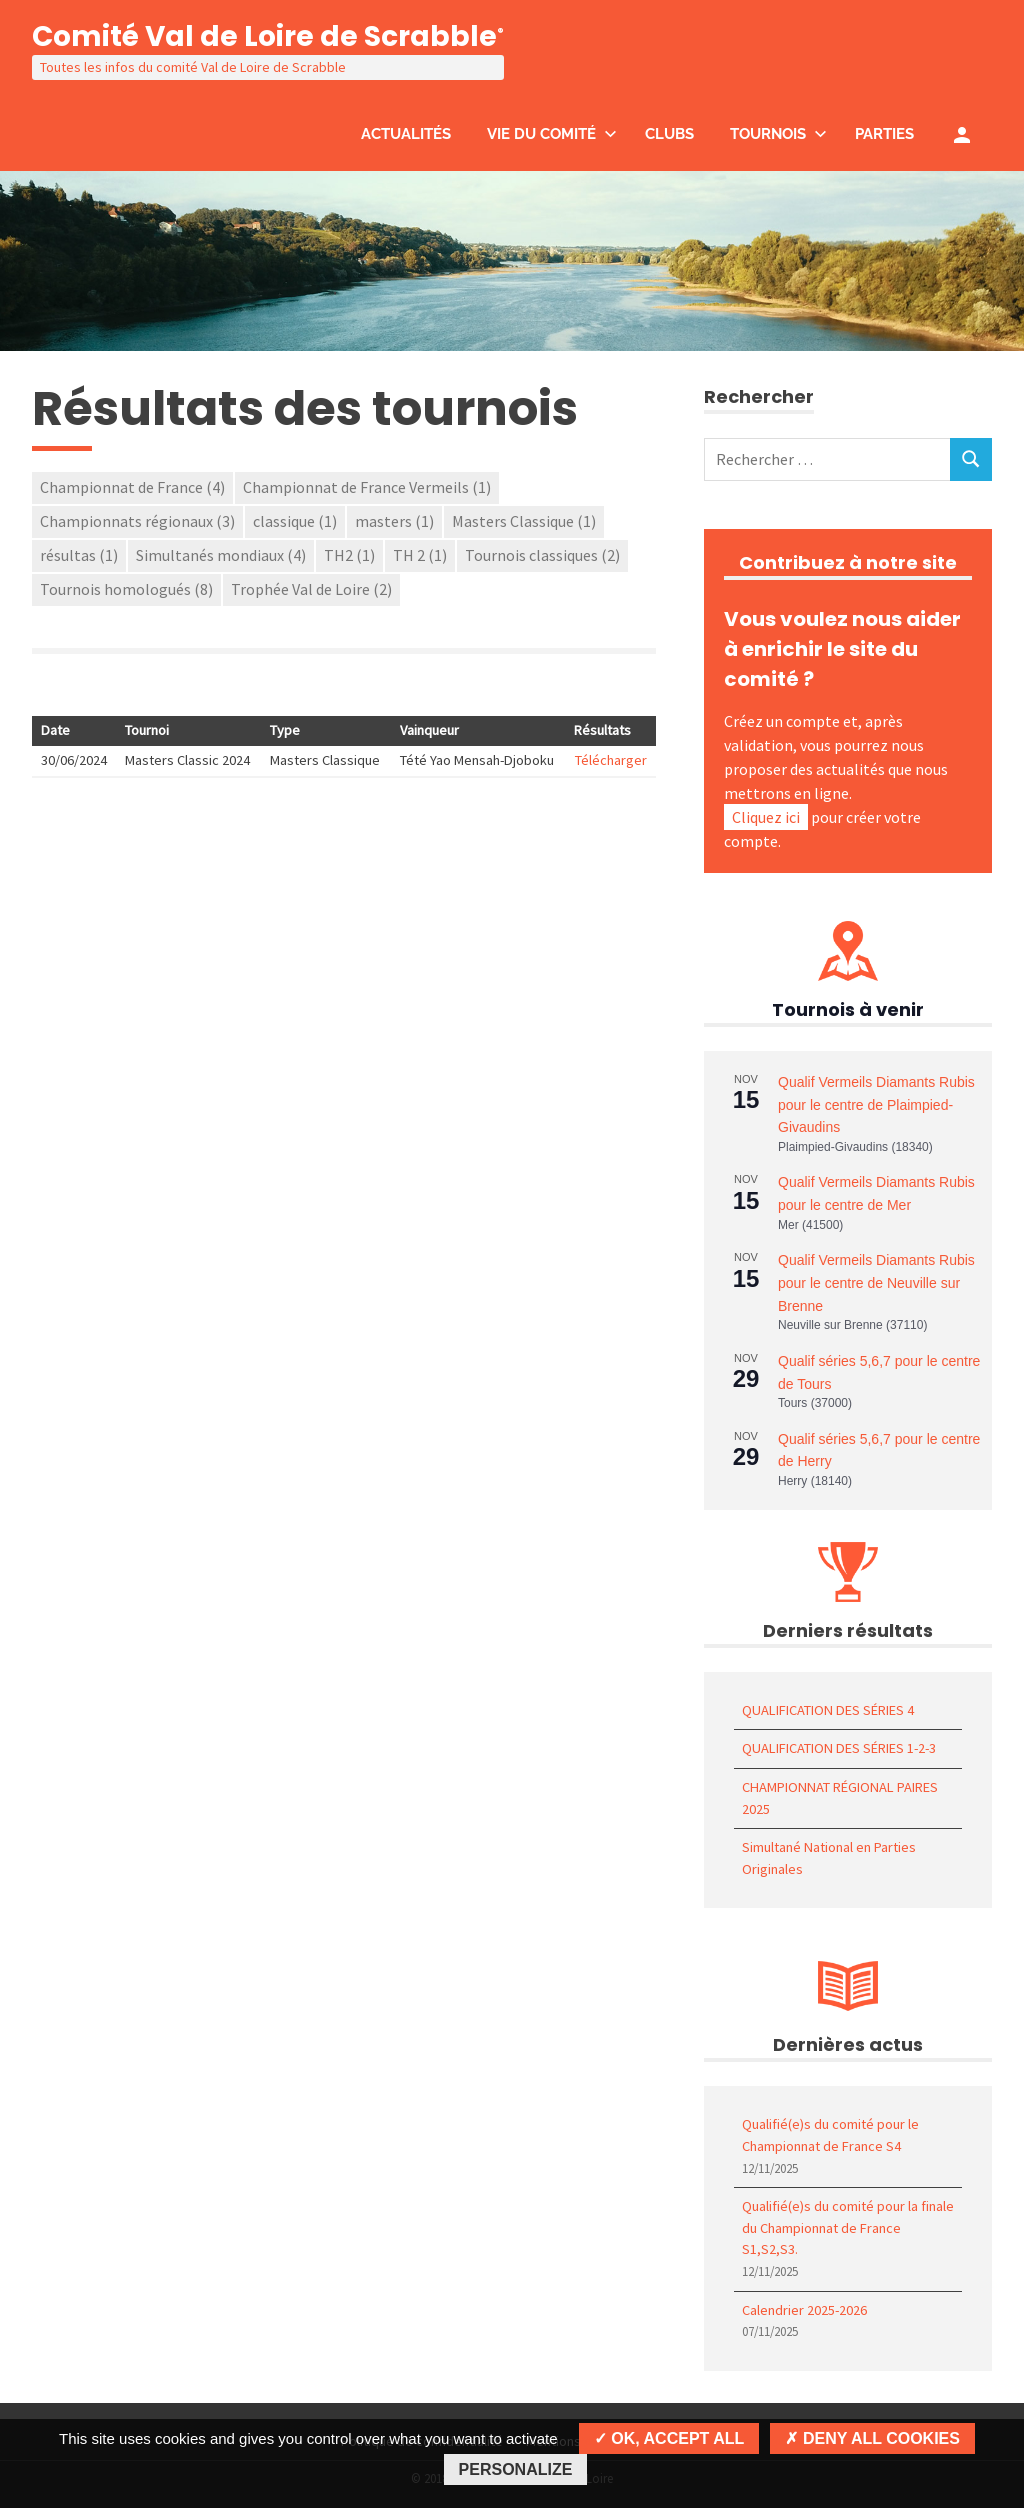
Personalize (516, 2469)
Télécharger (611, 760)
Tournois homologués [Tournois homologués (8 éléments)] (126, 589)
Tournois (778, 134)
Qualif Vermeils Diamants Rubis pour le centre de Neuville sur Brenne (876, 1282)
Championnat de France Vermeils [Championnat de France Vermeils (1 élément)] (367, 487)
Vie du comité (552, 134)
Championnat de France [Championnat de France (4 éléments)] (132, 487)
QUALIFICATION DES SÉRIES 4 (828, 1710)
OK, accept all (669, 2438)
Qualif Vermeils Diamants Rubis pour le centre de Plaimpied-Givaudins (876, 1104)
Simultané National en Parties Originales (829, 1858)
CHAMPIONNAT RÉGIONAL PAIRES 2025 (840, 1798)
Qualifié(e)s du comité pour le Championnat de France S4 (830, 2135)
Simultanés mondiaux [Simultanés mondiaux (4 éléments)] (221, 555)
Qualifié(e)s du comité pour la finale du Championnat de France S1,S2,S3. (848, 2227)
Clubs (669, 134)
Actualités (406, 134)
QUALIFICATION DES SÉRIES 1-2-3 (839, 1748)
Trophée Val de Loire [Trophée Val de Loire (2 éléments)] (311, 589)
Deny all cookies (872, 2438)
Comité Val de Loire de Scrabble (268, 36)
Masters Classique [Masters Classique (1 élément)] (524, 521)
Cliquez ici (766, 817)
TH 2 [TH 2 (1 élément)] (420, 555)
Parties (884, 134)
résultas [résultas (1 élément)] (79, 555)
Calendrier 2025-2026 (804, 2310)
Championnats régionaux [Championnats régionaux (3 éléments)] (137, 521)
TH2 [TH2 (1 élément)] (349, 555)
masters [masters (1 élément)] (394, 521)
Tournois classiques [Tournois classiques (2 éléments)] (542, 555)
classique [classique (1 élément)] (295, 521)
